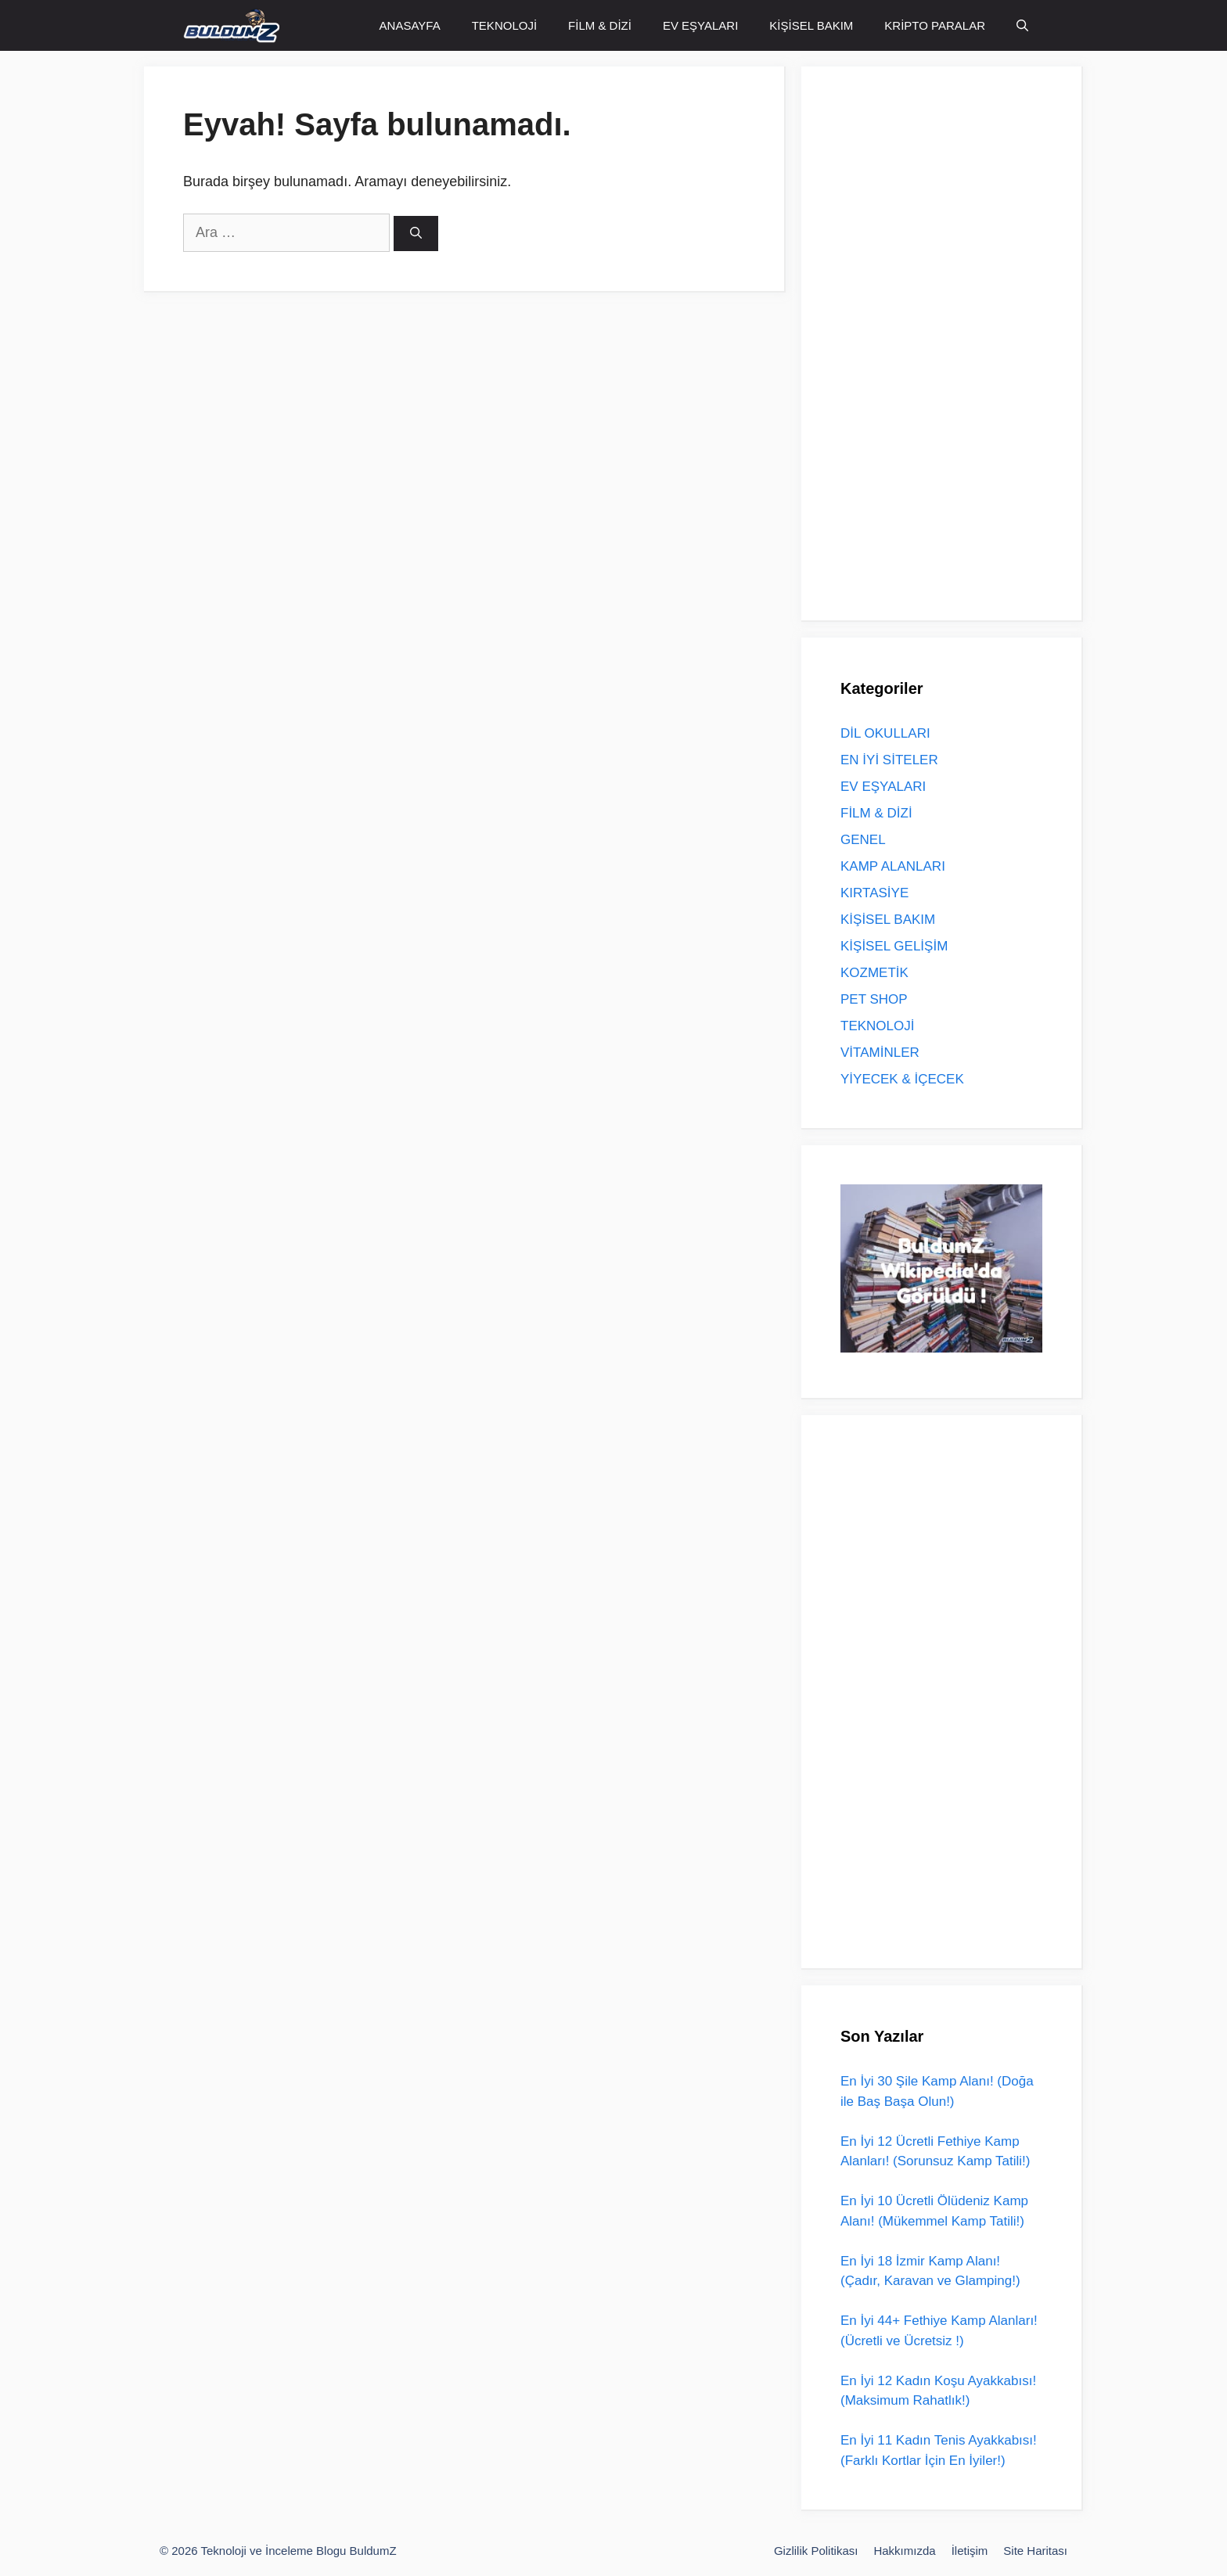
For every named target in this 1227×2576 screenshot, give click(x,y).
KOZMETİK (874, 972)
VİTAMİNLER (879, 1052)
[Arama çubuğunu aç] (1022, 25)
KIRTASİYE (874, 893)
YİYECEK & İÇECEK (902, 1079)
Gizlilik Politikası (816, 2550)
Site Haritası (1035, 2550)
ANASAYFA (410, 25)
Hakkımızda (904, 2550)
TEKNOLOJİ (504, 25)
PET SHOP (874, 999)
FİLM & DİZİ (599, 25)
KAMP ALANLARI (892, 866)
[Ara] (416, 233)
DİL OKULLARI (885, 733)
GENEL (863, 839)
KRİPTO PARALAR (934, 25)
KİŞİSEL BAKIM (811, 25)
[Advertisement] (957, 340)
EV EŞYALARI (700, 25)
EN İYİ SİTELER (889, 760)
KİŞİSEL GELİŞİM (894, 946)
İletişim (970, 2550)
